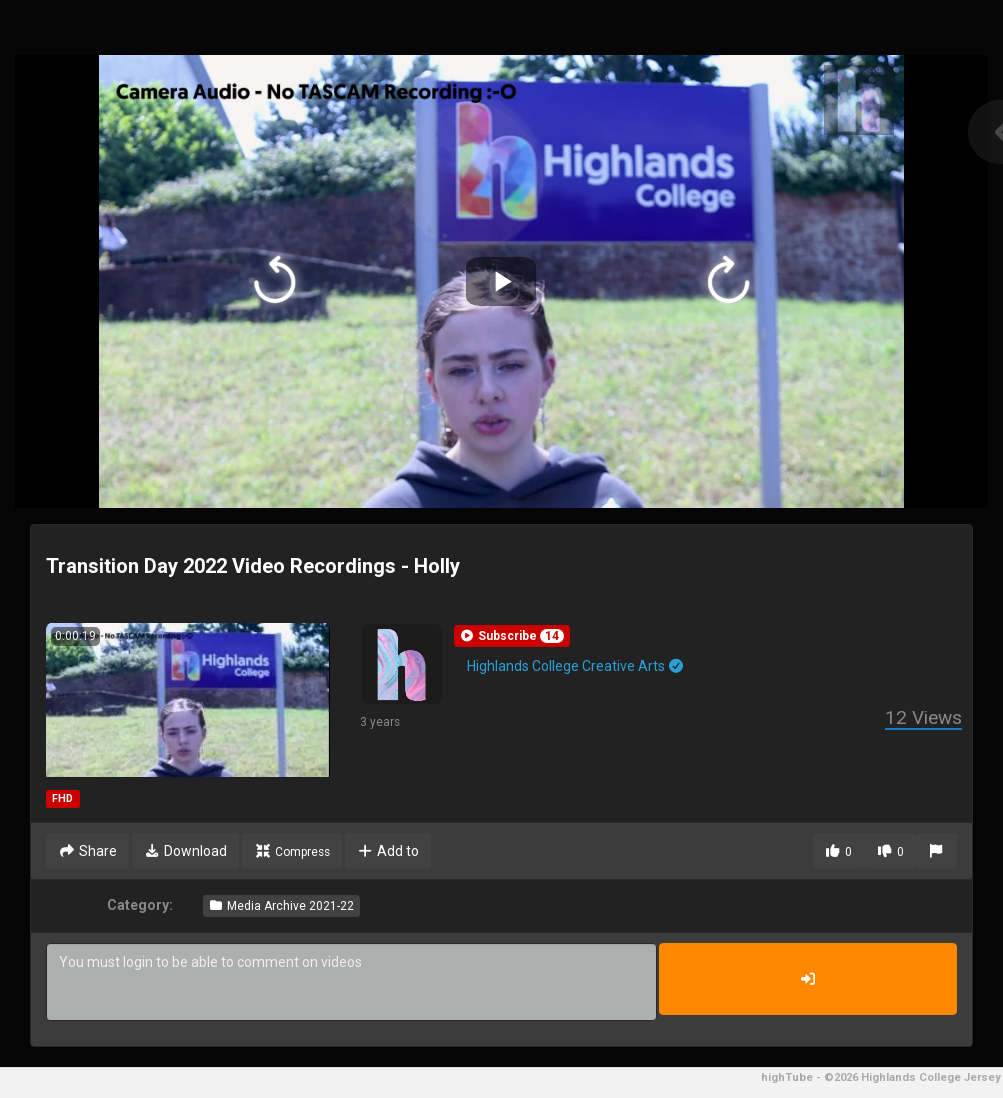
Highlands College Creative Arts (576, 666)
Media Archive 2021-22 (281, 906)
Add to (388, 851)
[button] (512, 636)
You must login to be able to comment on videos (351, 982)
